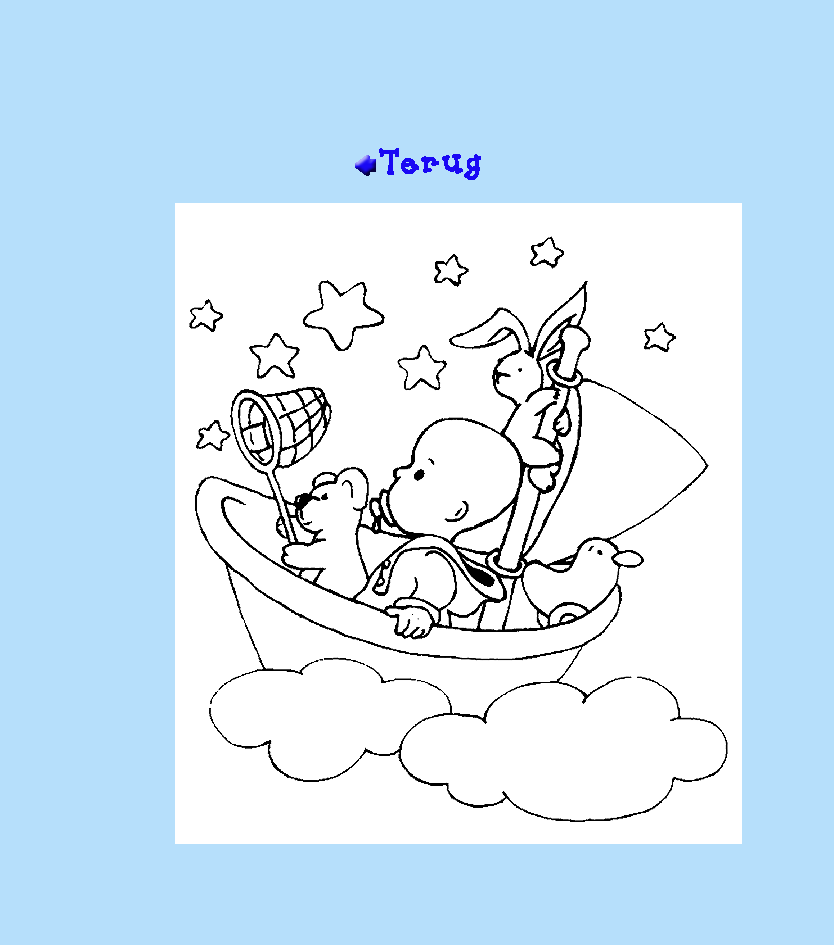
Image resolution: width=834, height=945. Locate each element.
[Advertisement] (417, 81)
